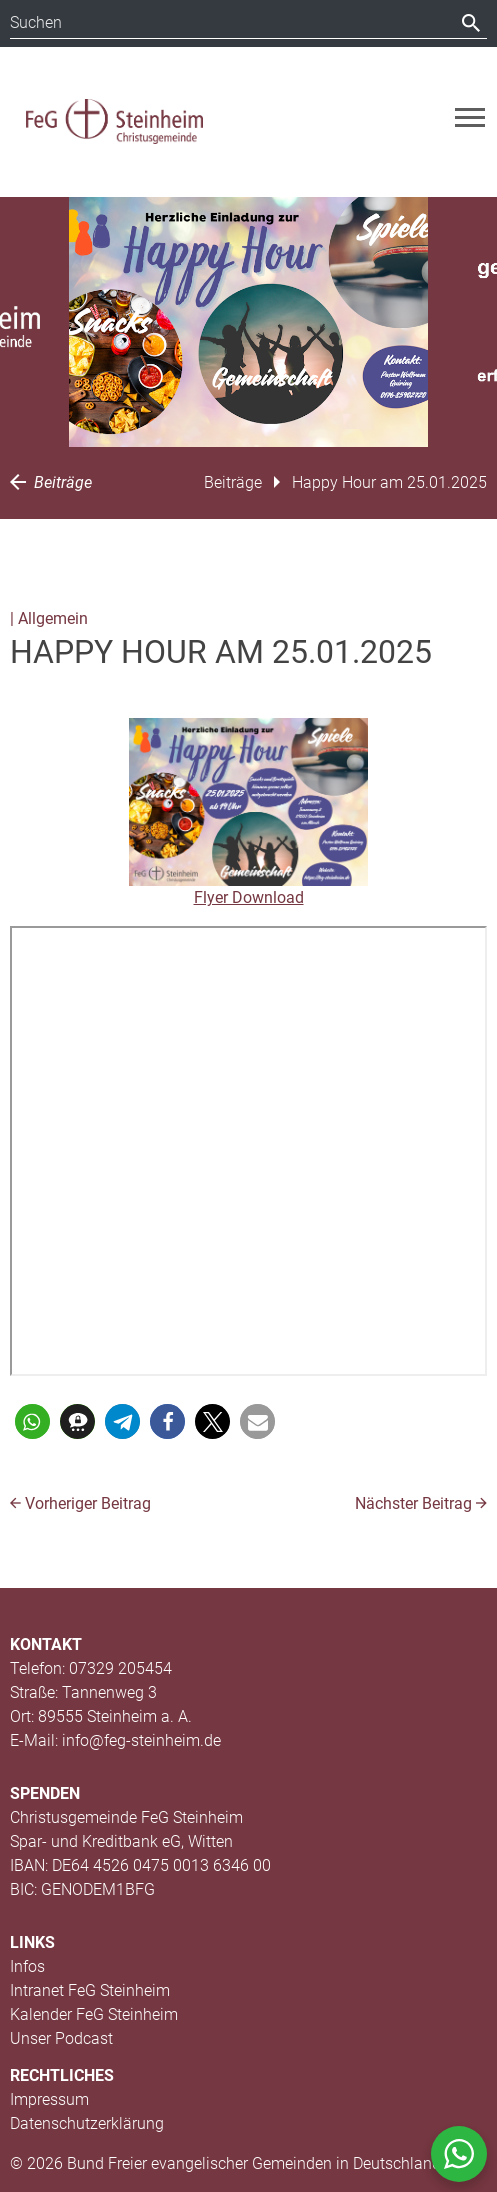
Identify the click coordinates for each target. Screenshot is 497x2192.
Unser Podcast (61, 2038)
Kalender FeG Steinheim (94, 2014)
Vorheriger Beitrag (80, 1503)
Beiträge (51, 482)
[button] (32, 1421)
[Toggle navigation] (470, 117)
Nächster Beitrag (421, 1503)
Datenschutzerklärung (87, 2123)
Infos (27, 1966)
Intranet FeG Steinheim (90, 1990)
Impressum (49, 2099)
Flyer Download (249, 897)
